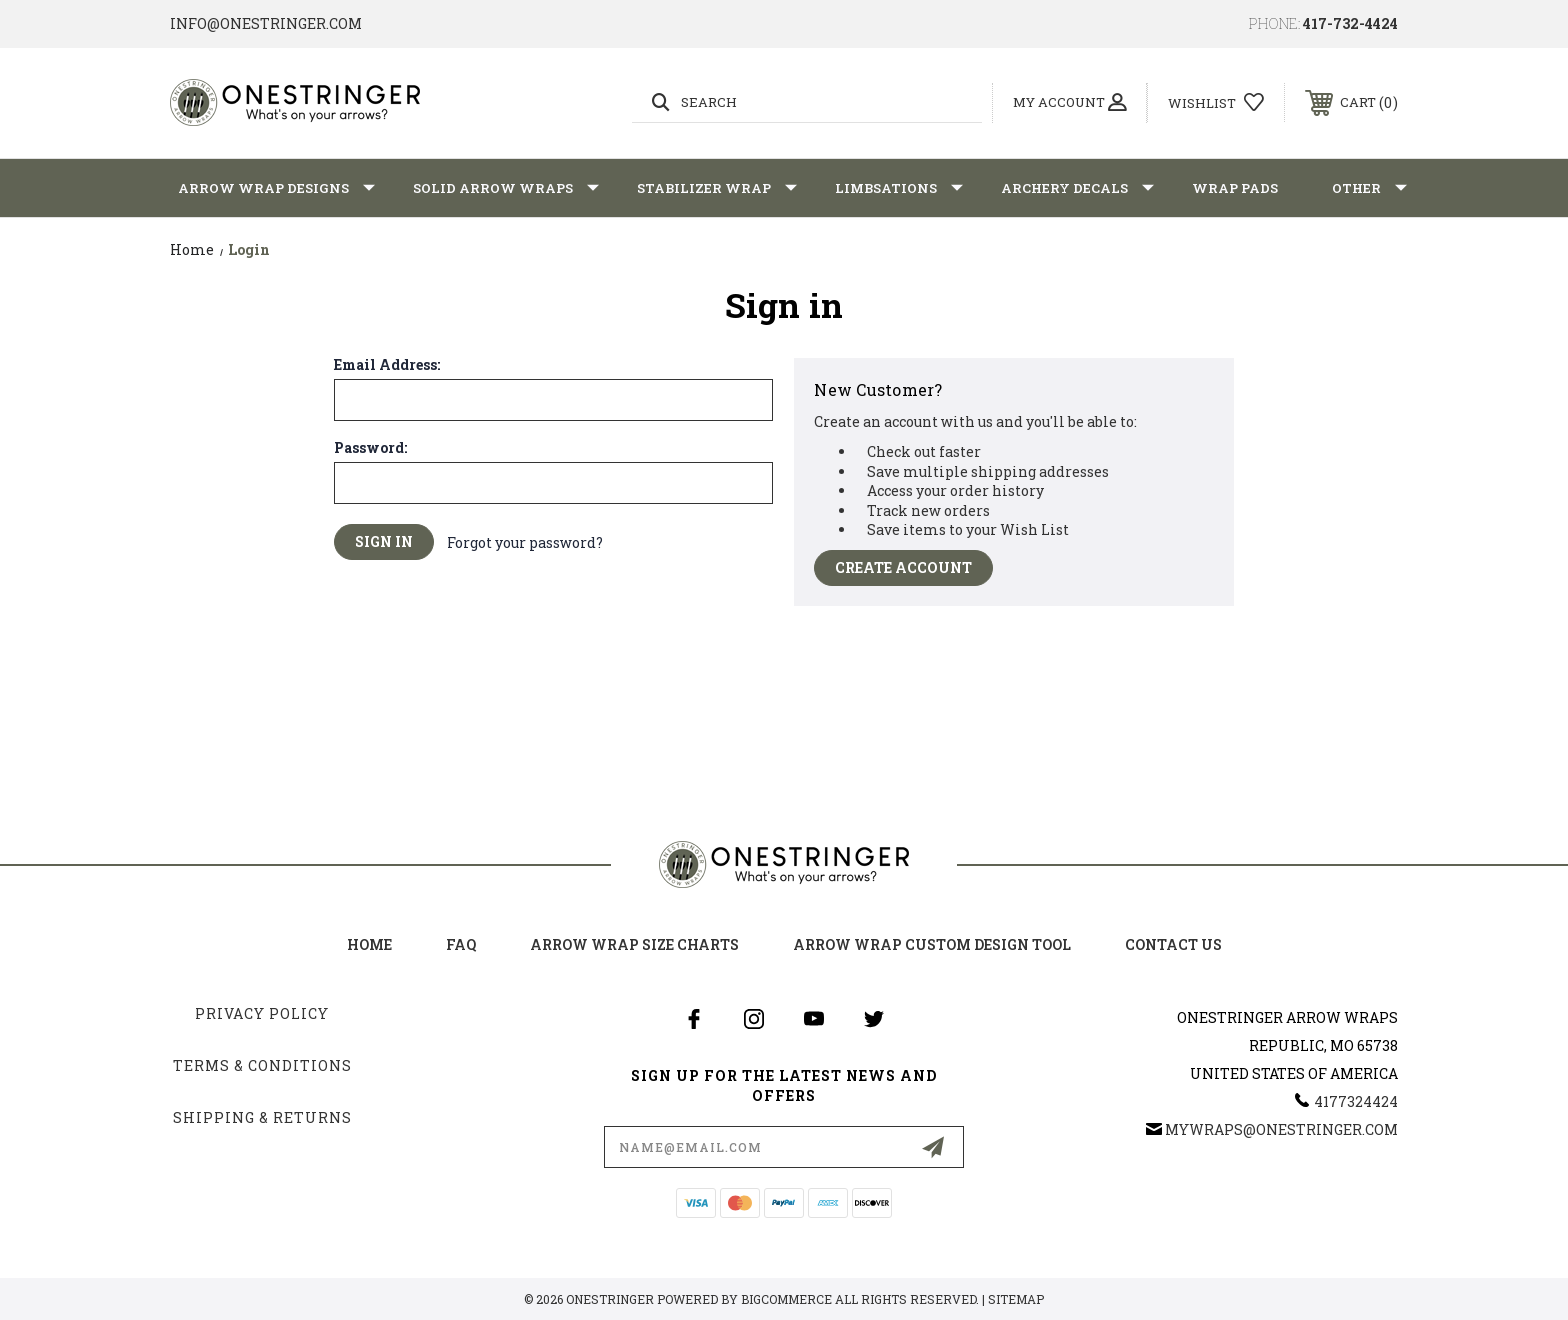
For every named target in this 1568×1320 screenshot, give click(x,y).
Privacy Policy (262, 1013)
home (369, 944)
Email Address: (387, 365)
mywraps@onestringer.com (1281, 1129)
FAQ (461, 944)
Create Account (903, 567)
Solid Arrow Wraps (506, 188)
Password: (370, 448)
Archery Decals (1077, 188)
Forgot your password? (525, 542)
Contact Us (1173, 944)
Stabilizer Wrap (717, 188)
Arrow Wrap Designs (276, 188)
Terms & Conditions (262, 1065)
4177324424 (1356, 1101)
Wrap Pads (1235, 188)
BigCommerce (786, 1299)
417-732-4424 (1350, 23)
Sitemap (1016, 1299)
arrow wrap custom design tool (932, 944)
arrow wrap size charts (634, 944)
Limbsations (899, 188)
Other (1369, 188)
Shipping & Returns (262, 1117)
